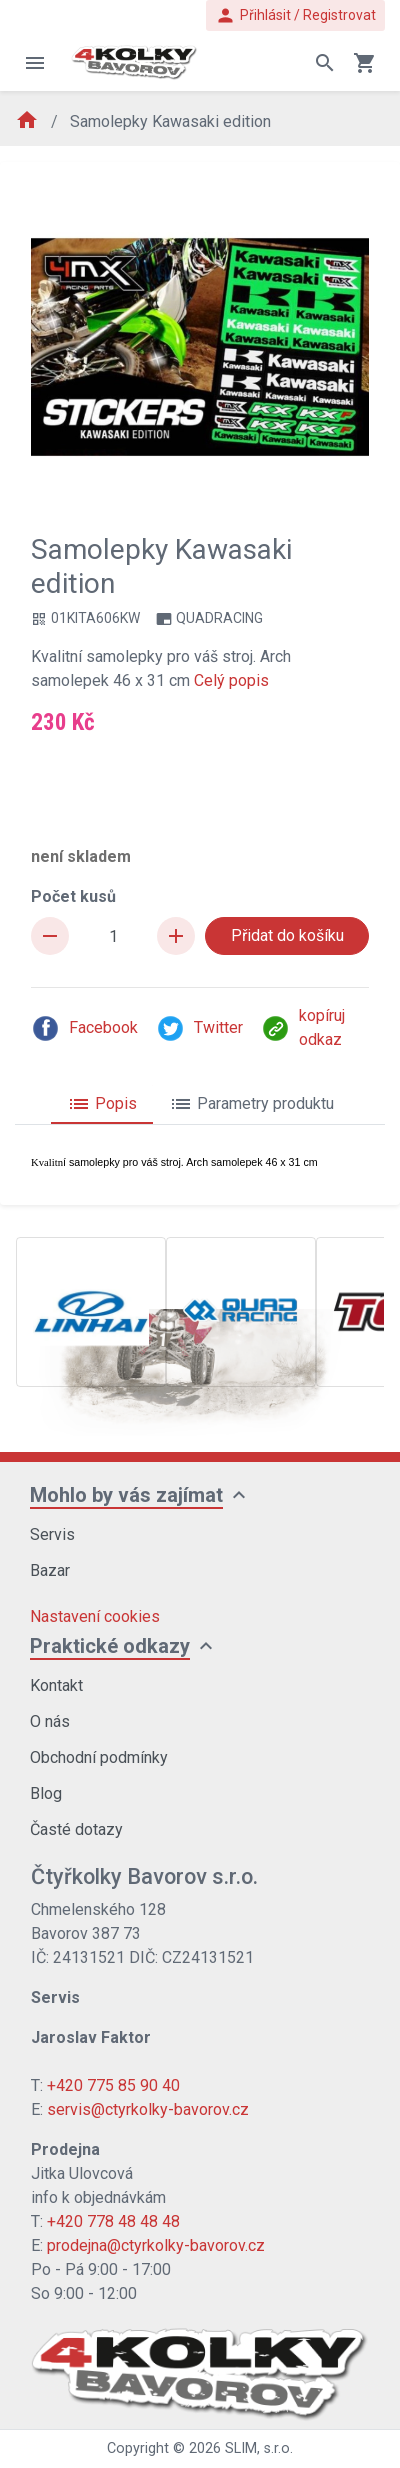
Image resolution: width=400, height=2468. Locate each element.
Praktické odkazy (110, 1646)
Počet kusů (73, 896)
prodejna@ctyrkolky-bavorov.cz (156, 2245)
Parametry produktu (251, 1104)
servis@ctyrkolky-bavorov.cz (148, 2109)
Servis (52, 1534)
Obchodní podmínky (99, 1757)
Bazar (50, 1570)
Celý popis (231, 680)
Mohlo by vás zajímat (126, 1495)
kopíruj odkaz (303, 1027)
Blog (46, 1793)
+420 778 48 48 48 (113, 2221)
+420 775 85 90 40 (113, 2085)
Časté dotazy (76, 1829)
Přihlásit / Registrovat (295, 15)
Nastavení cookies (95, 1616)
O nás (50, 1721)
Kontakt (56, 1685)
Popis (102, 1104)
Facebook (84, 1028)
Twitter (199, 1028)
